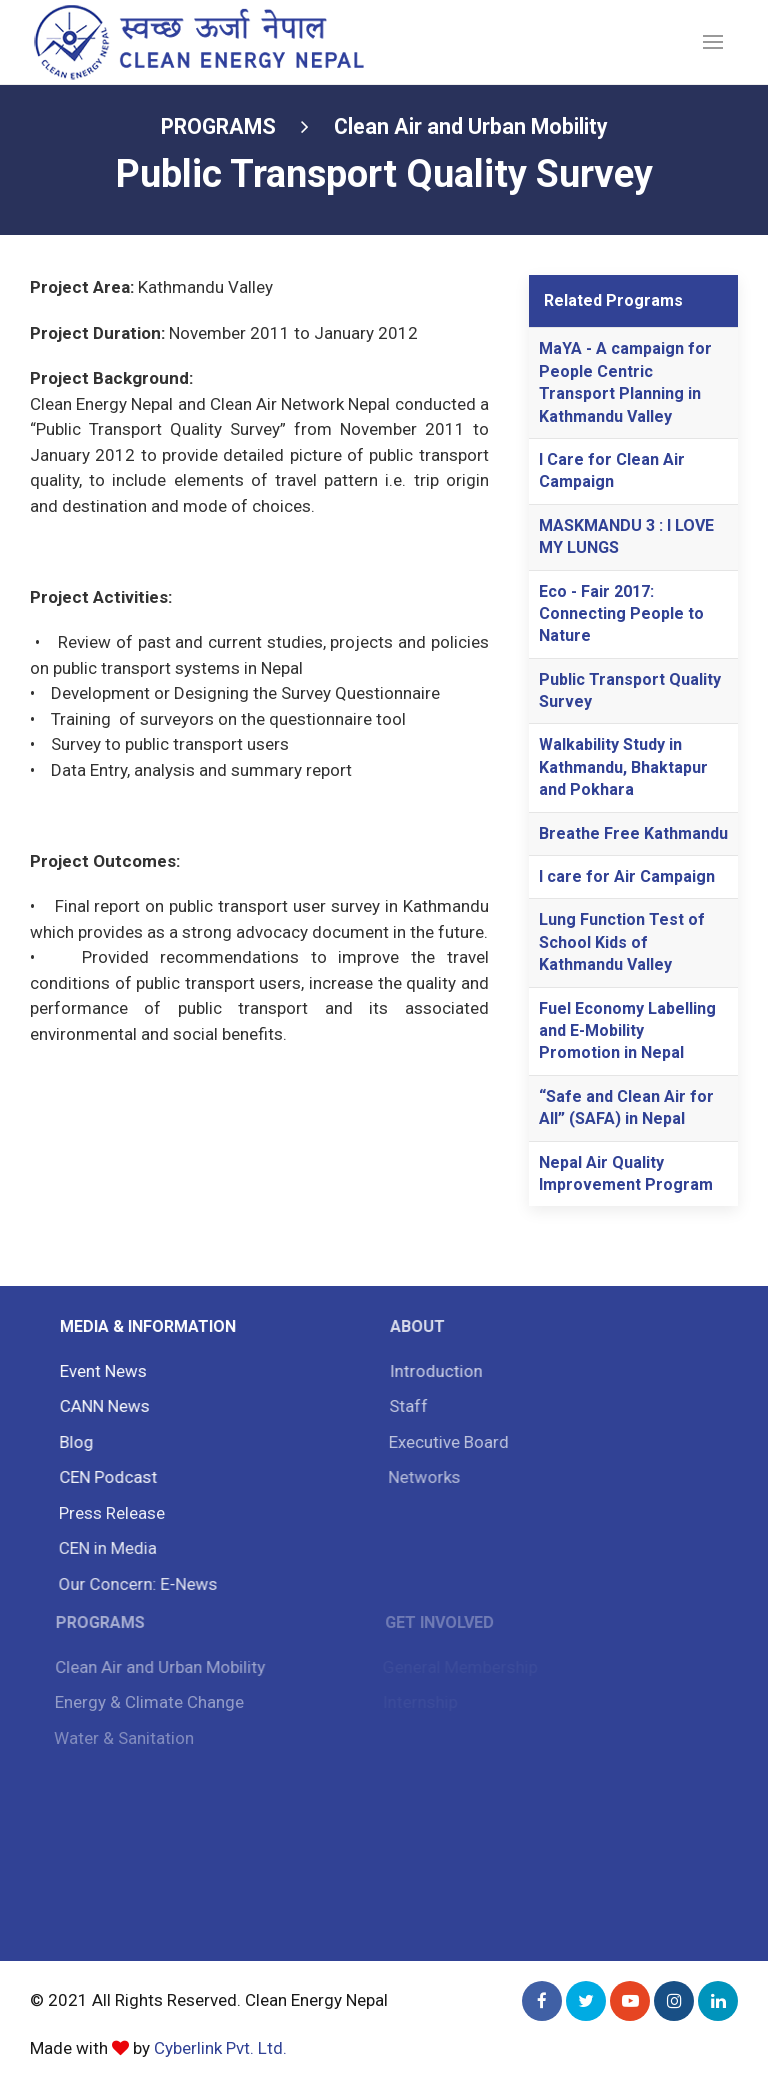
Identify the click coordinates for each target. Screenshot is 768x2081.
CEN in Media (104, 1548)
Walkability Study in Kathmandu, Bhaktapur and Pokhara (623, 767)
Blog (73, 1442)
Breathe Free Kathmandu (633, 833)
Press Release (108, 1513)
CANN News (102, 1406)
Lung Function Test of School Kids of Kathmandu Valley (622, 942)
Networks (419, 1477)
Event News (100, 1371)
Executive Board (444, 1442)
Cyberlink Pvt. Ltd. (220, 2048)
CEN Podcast (105, 1477)
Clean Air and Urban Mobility (471, 126)
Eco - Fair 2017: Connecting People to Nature (621, 614)
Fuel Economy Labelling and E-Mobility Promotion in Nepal (627, 1031)
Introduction (431, 1371)
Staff (403, 1406)
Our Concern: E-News (133, 1584)
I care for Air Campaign (627, 876)
